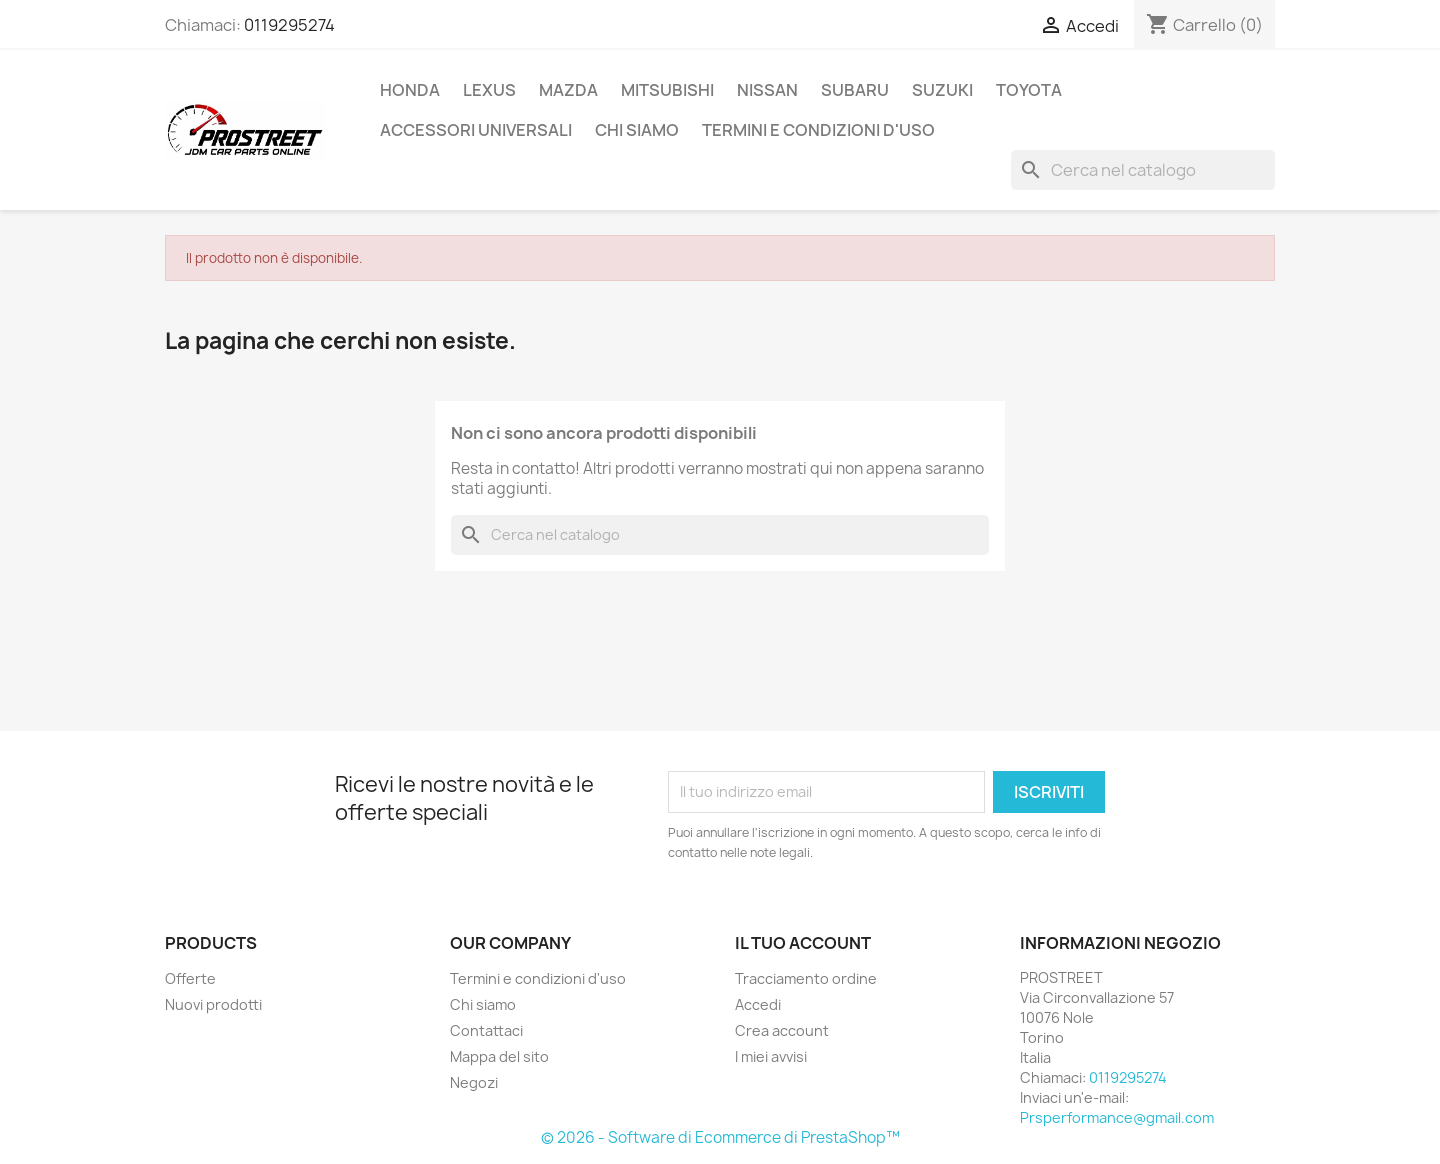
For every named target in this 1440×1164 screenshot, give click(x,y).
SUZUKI (942, 90)
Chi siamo (637, 130)
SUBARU (855, 90)
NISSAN (767, 90)
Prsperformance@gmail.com (1117, 1117)
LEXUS (489, 90)
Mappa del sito (499, 1056)
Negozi (474, 1082)
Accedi (758, 1004)
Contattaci (486, 1030)
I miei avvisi (771, 1056)
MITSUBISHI (667, 90)
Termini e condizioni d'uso (818, 130)
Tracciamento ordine (806, 978)
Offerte (190, 978)
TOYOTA (1029, 90)
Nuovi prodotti (213, 1004)
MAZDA (568, 90)
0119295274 (289, 25)
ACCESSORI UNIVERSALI (476, 130)
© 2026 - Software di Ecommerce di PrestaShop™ (720, 1137)
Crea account (782, 1030)
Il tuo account (803, 943)
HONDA (410, 90)
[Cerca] (1143, 170)
